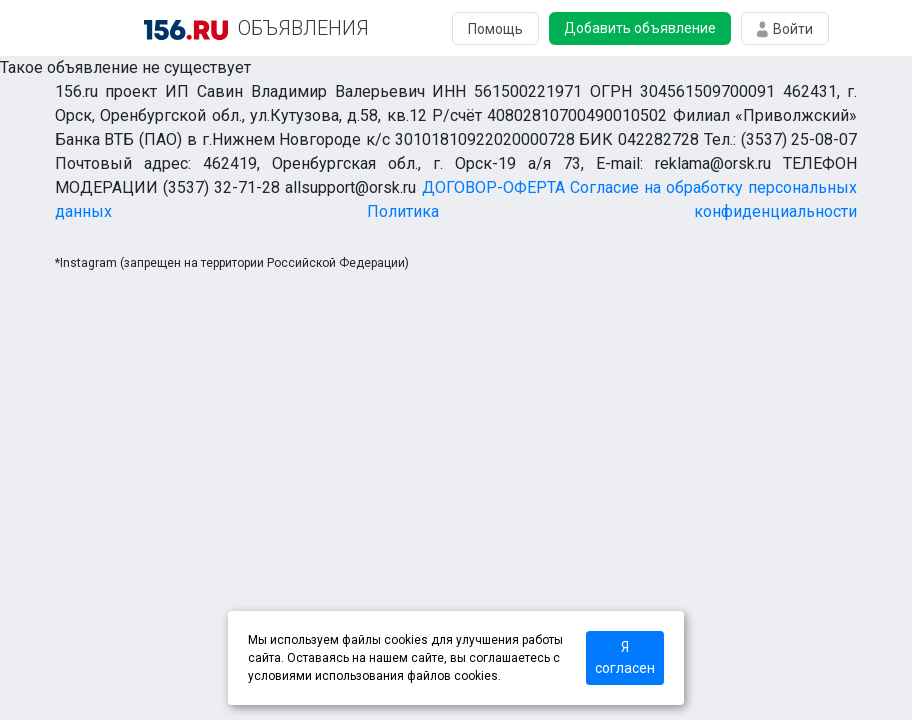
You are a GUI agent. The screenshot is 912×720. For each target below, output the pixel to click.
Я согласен (625, 657)
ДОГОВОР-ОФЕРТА (493, 187)
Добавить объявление (640, 28)
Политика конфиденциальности (612, 211)
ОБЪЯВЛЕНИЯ (303, 28)
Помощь (495, 29)
